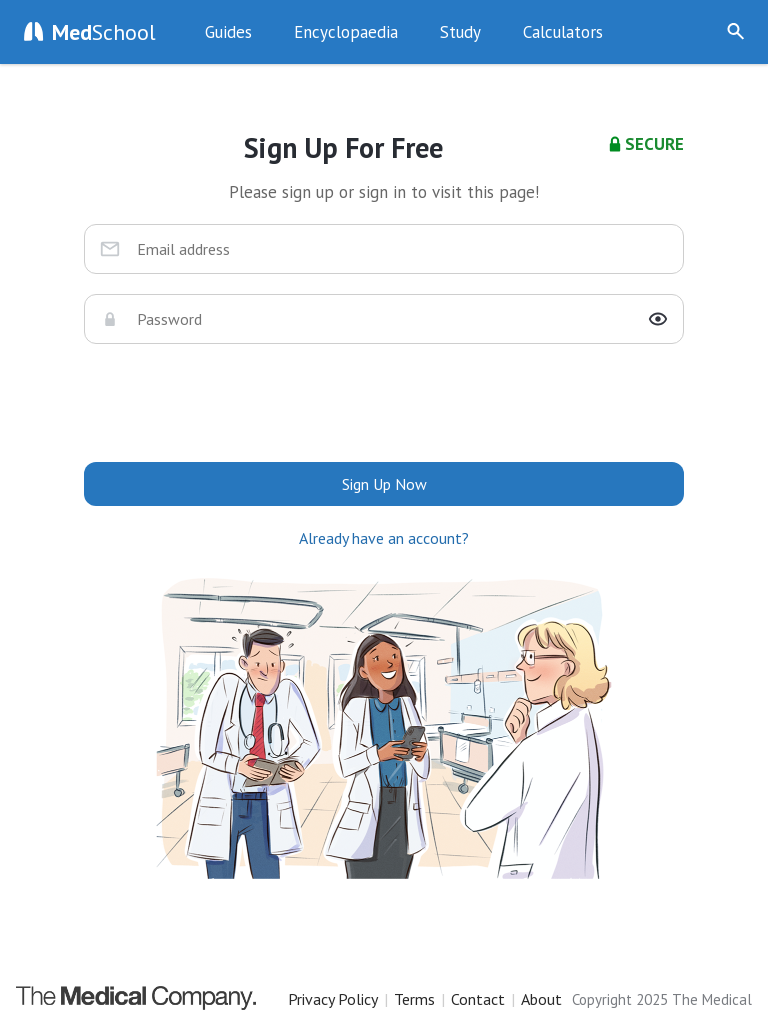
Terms (414, 999)
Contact (478, 999)
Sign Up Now (681, 32)
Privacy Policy (333, 999)
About (541, 999)
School (104, 32)
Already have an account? (384, 538)
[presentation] (384, 403)
